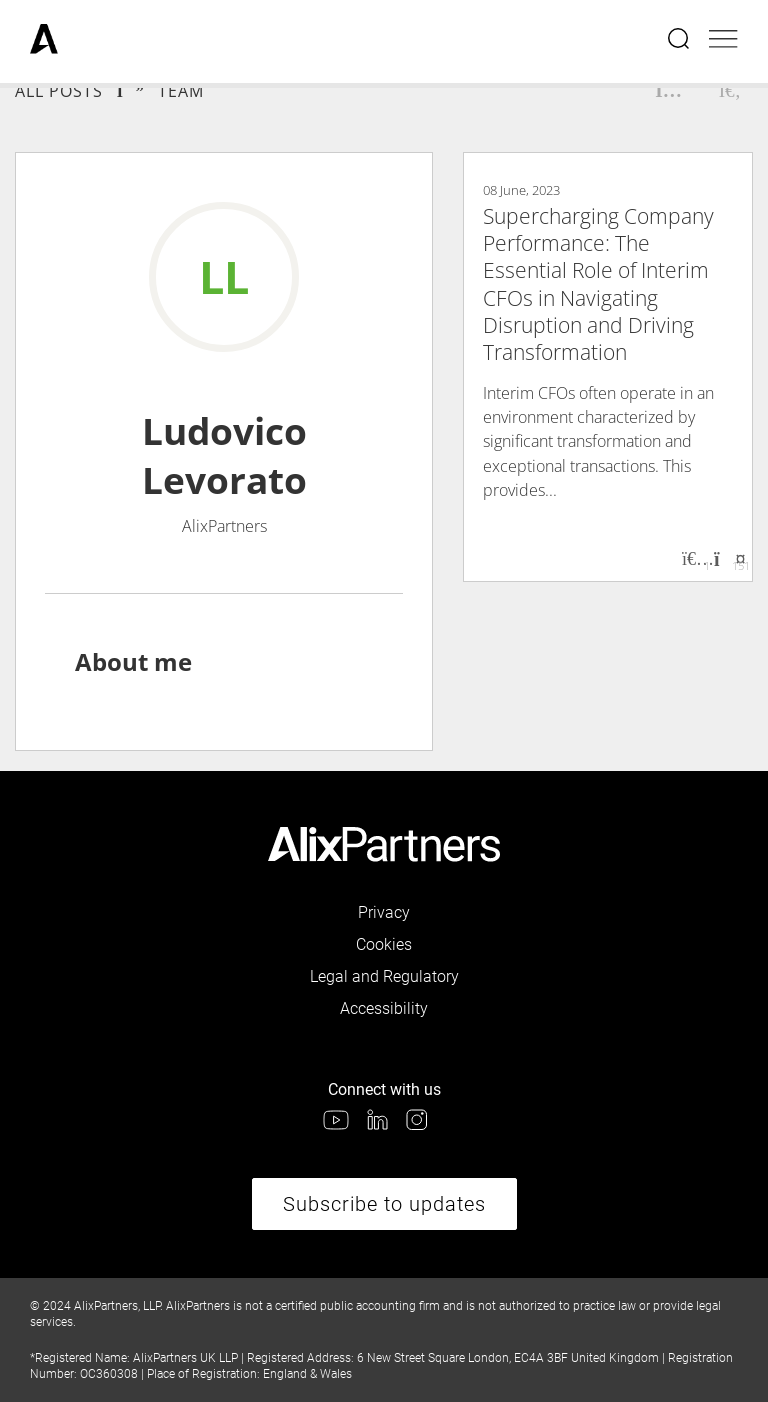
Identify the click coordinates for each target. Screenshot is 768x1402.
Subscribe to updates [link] (384, 1204)
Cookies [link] (384, 944)
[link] (44, 41)
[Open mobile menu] (723, 41)
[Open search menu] (680, 41)
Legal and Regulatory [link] (384, 976)
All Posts (59, 91)
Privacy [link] (384, 912)
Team (181, 91)
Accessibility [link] (384, 1008)
